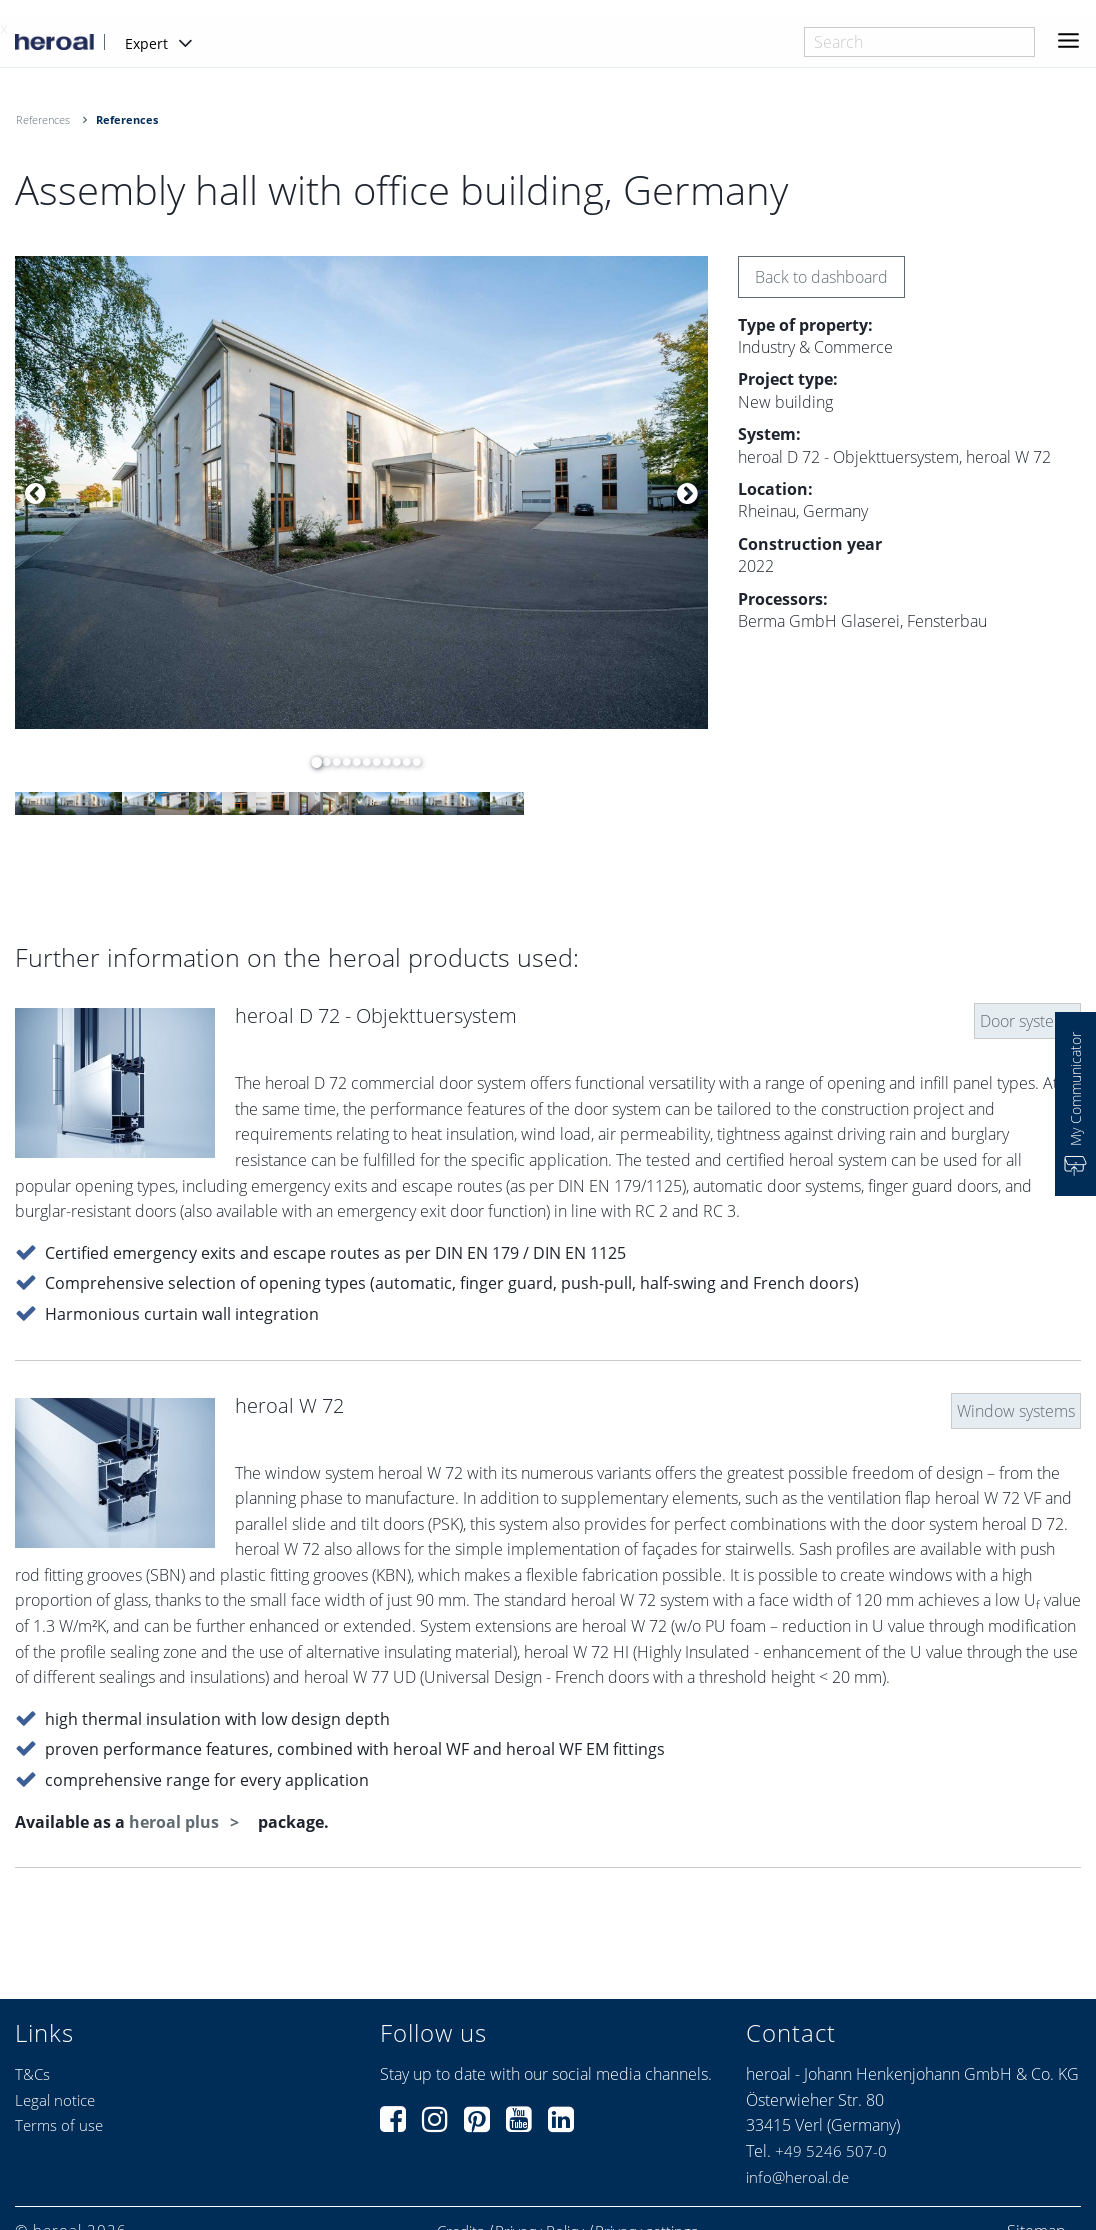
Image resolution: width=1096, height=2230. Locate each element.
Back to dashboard (821, 277)
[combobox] (919, 42)
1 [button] (312, 762)
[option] (361, 493)
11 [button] (412, 762)
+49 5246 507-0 (831, 2151)
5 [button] (352, 762)
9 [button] (392, 762)
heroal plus (176, 1822)
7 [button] (372, 762)
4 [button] (342, 762)
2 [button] (322, 762)
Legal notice (55, 2100)
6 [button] (362, 762)
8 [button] (382, 762)
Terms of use (59, 2125)
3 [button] (332, 762)
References (43, 119)
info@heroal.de (797, 2177)
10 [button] (402, 762)
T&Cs (32, 2074)
